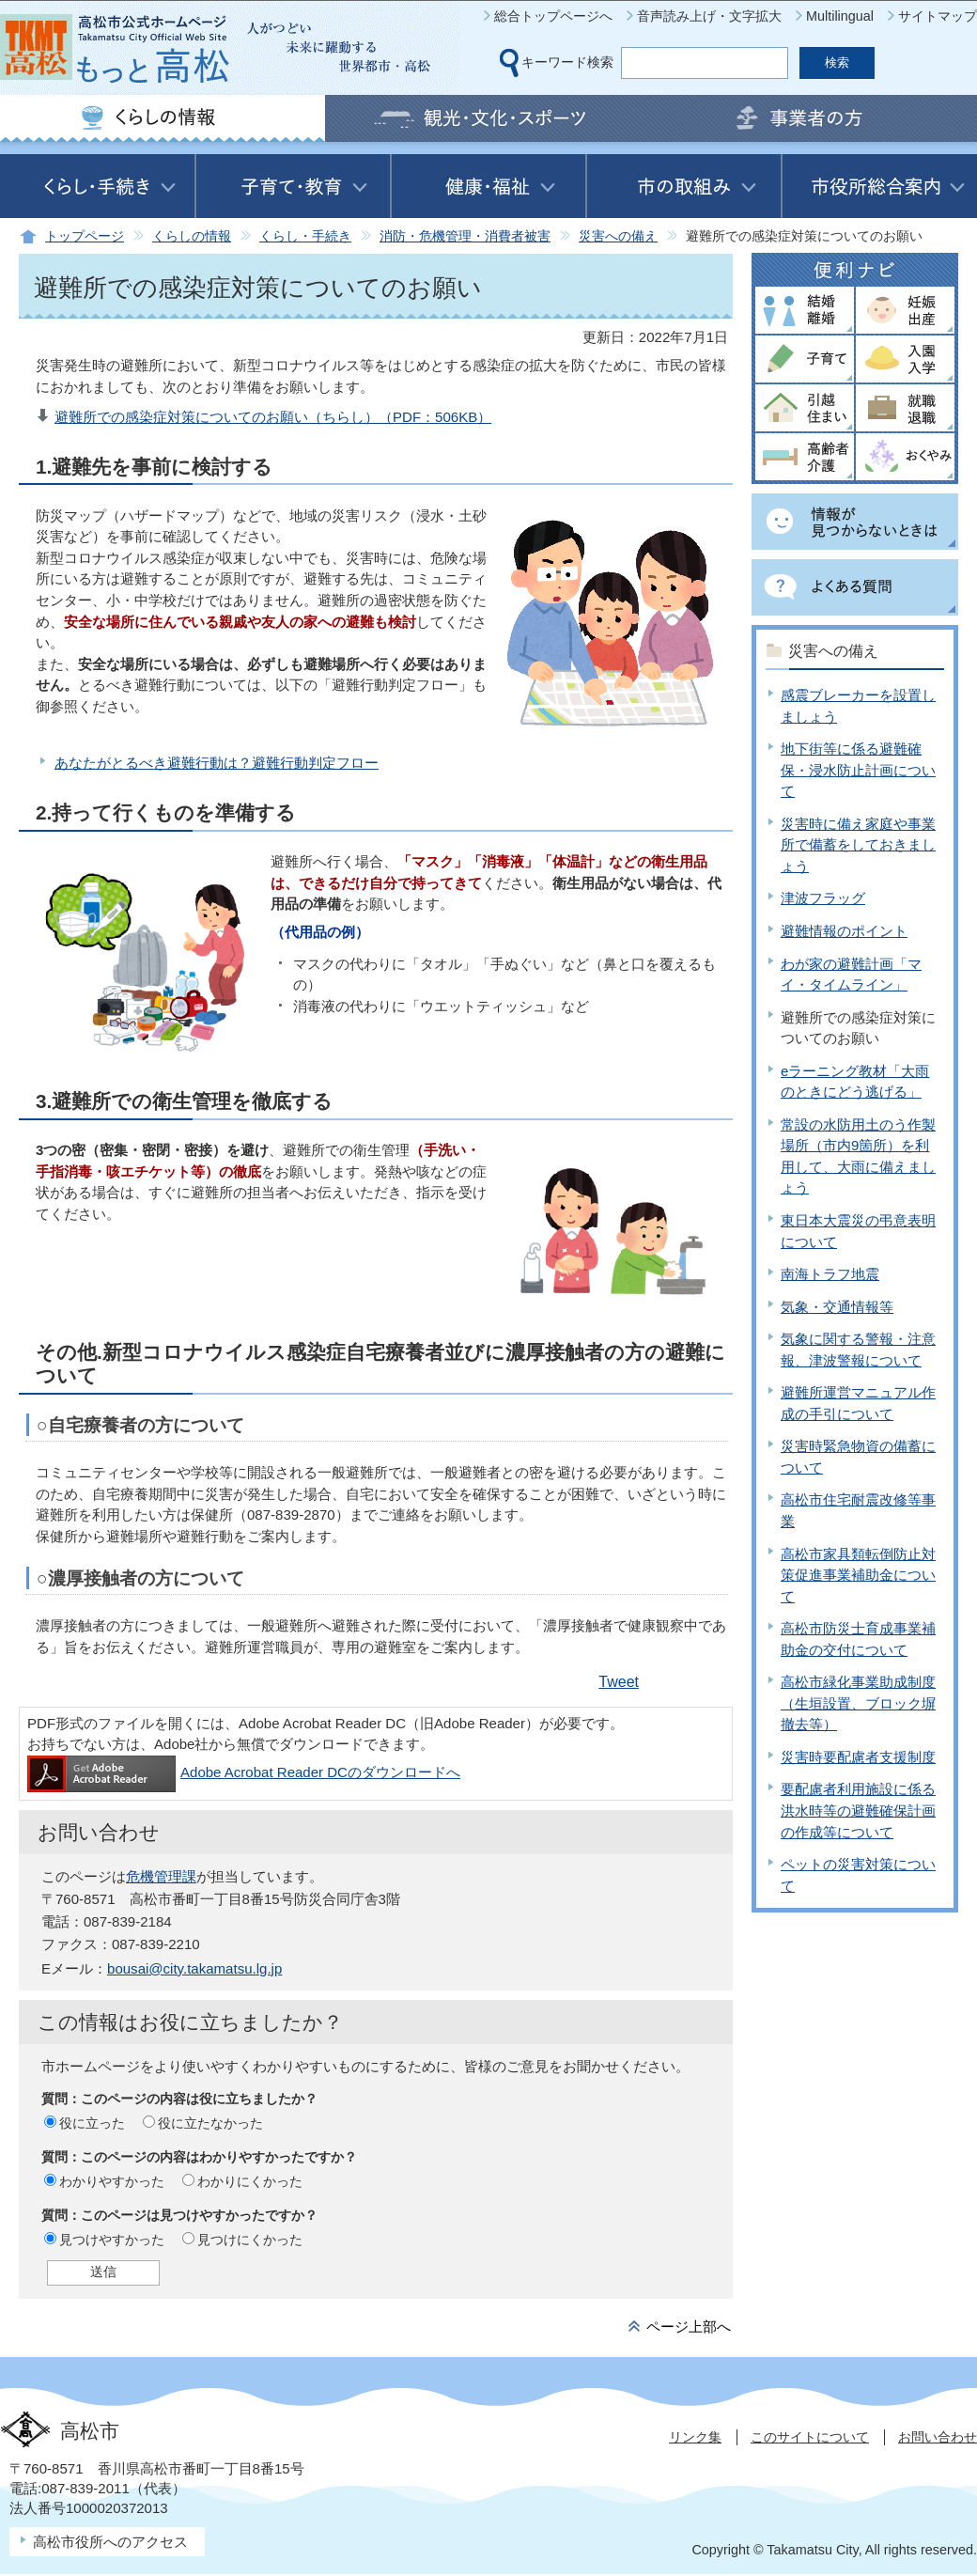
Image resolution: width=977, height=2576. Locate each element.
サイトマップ (937, 15)
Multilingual (840, 15)
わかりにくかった (249, 2181)
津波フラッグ (823, 898)
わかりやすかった (111, 2181)
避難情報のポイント (844, 931)
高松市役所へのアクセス (110, 2542)
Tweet (618, 1682)
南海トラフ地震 (830, 1274)
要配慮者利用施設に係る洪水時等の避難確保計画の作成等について (858, 1810)
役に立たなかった (210, 2123)
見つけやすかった (111, 2239)
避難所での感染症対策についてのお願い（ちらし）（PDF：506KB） (272, 417)
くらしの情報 (191, 236)
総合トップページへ (553, 15)
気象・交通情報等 (837, 1307)
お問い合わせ (937, 2436)
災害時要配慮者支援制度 (858, 1757)
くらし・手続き (305, 236)
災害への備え (618, 236)
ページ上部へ (688, 2326)
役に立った (92, 2123)
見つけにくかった (249, 2239)
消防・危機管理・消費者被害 (465, 236)
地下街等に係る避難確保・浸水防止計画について (858, 770)
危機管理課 (161, 1876)
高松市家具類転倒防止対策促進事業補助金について (858, 1575)
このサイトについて (810, 2436)
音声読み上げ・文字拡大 (709, 15)
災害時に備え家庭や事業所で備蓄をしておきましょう (858, 845)
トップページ (84, 236)
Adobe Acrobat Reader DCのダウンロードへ (243, 1772)
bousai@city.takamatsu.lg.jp (194, 1968)
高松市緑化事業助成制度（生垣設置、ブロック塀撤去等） (858, 1703)
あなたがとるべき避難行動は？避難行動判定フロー (216, 763)
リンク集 (695, 2436)
